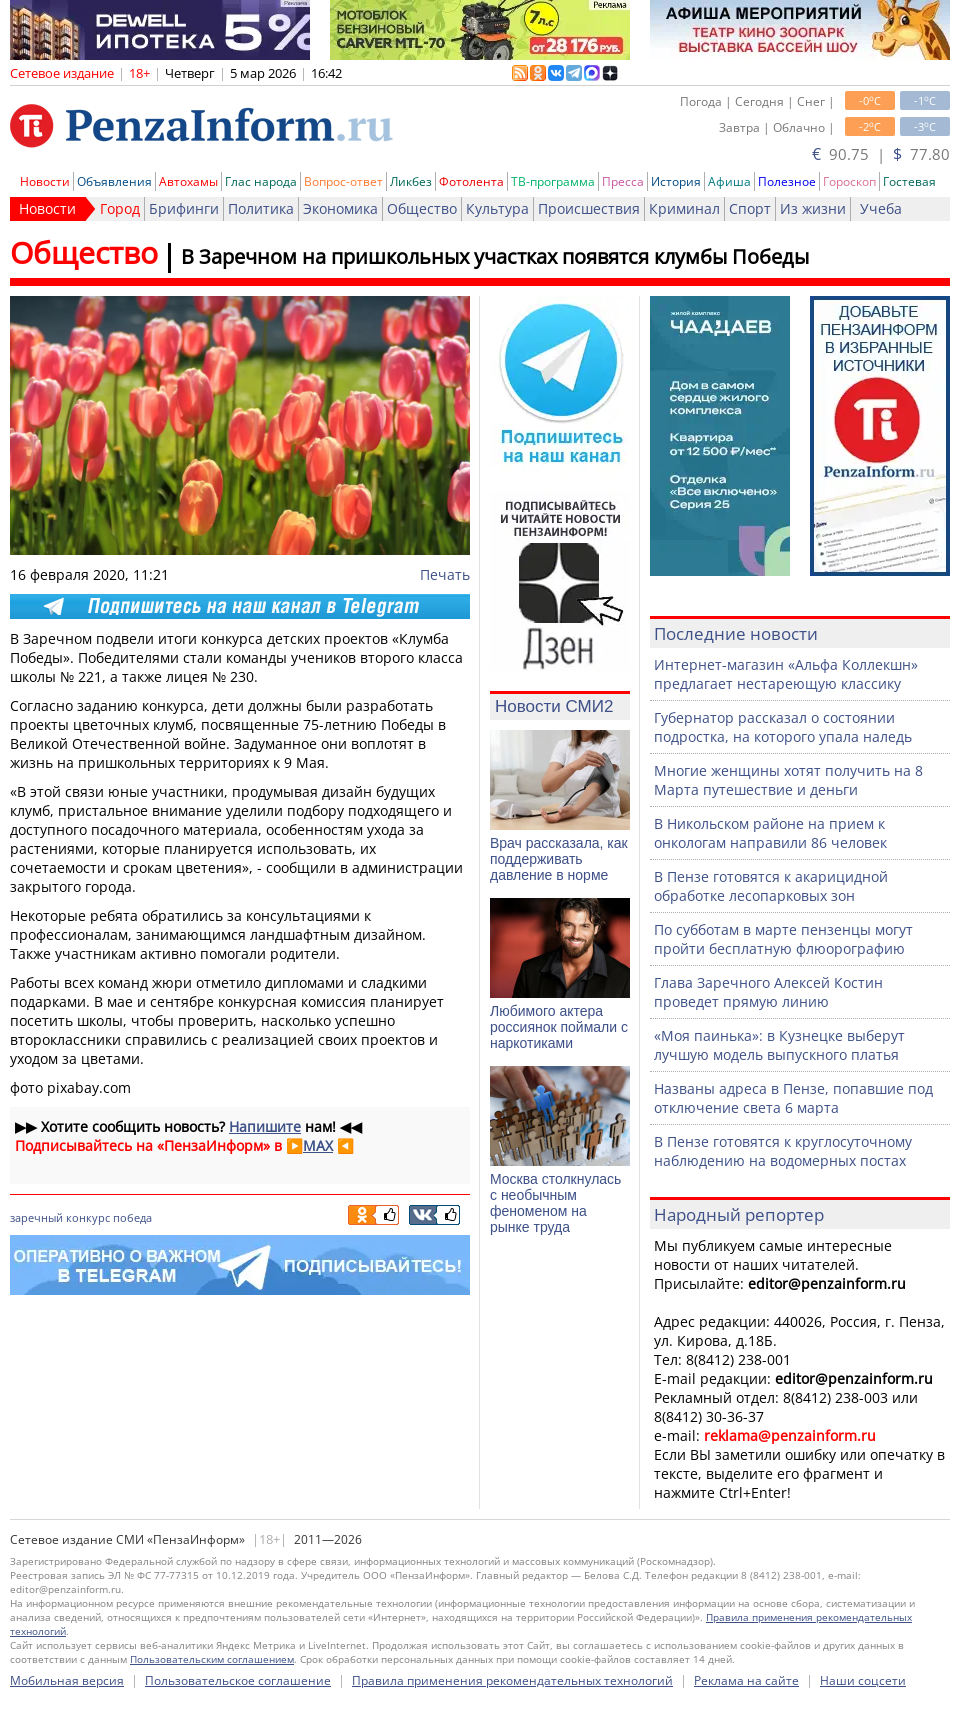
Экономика (340, 208)
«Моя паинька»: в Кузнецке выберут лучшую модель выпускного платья (779, 1045)
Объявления (114, 181)
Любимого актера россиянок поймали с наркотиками (559, 1027)
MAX (318, 1145)
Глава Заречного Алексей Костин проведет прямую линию (768, 992)
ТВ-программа (553, 181)
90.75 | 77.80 (881, 154)
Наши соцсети (863, 1680)
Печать (445, 574)
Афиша (729, 181)
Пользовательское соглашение (238, 1680)
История (676, 181)
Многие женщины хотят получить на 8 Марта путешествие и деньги (788, 780)
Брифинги (184, 208)
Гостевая (909, 181)
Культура (497, 208)
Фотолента (471, 181)
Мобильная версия (67, 1680)
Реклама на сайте (746, 1680)
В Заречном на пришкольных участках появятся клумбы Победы (495, 256)
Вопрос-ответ (343, 181)
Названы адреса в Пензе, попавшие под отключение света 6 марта (793, 1098)
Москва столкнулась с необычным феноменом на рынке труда (555, 1203)
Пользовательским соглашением (212, 1659)
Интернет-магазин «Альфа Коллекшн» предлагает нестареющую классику (786, 674)
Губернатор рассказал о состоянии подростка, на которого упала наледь (783, 727)
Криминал (684, 208)
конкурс (88, 1217)
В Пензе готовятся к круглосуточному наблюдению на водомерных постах (783, 1151)
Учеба (881, 208)
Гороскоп (849, 181)
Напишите (265, 1126)
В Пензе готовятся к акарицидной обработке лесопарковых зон (771, 886)
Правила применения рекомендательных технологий (512, 1680)
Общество (422, 208)
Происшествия (589, 208)
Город (120, 208)
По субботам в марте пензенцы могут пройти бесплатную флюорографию (783, 939)
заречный (36, 1217)
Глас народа (261, 181)
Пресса (623, 181)
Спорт (750, 208)
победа (132, 1217)
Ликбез (411, 181)
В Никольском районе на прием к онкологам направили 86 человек (770, 833)
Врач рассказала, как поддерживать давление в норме (559, 859)
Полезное (787, 181)
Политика (261, 208)
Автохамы (188, 181)
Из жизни (813, 208)
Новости (45, 181)
